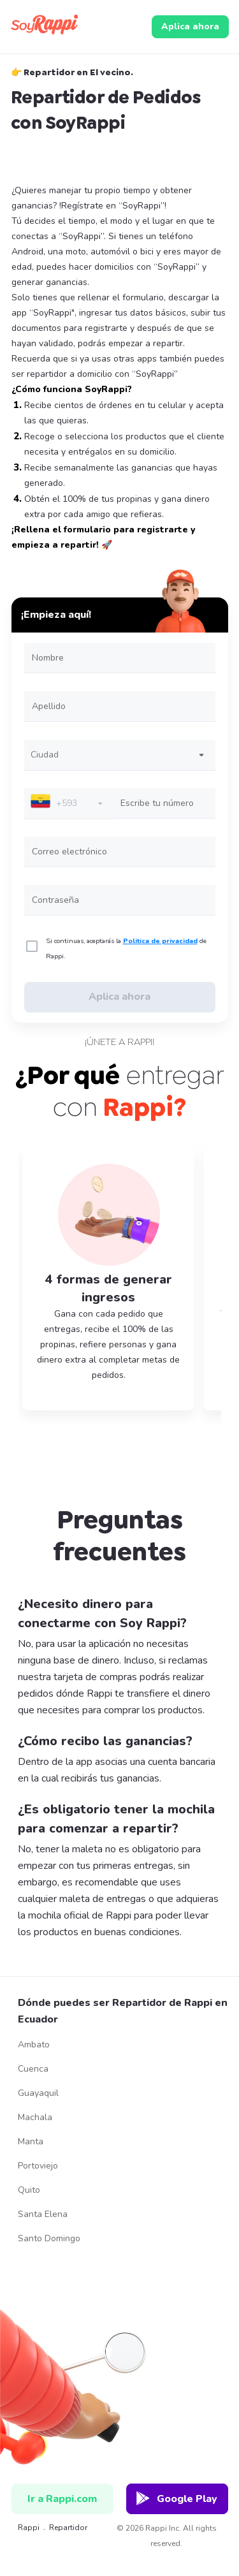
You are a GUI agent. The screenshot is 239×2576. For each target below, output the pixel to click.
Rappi (23, 2527)
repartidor (68, 2527)
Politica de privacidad (160, 941)
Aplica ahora (190, 26)
